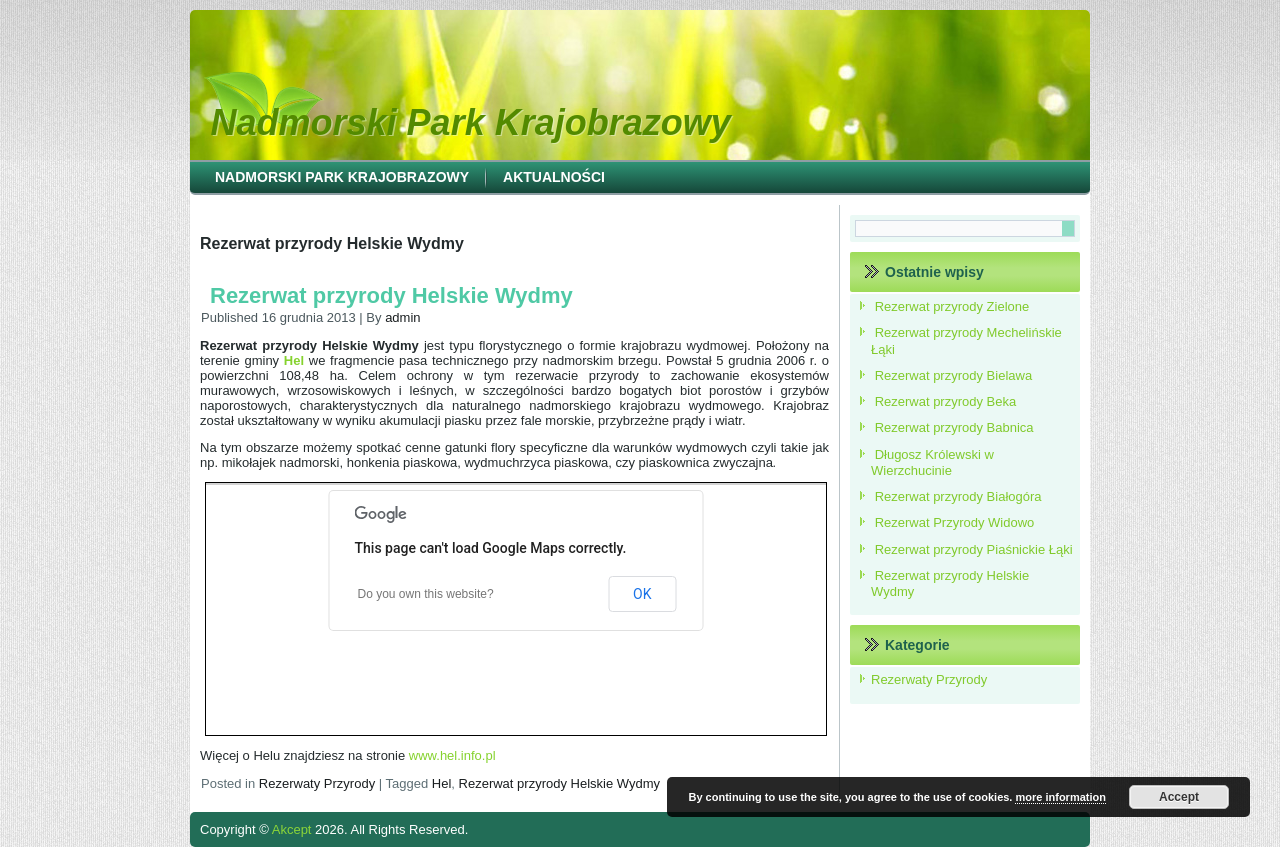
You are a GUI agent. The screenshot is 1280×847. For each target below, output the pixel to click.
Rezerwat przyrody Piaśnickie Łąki (974, 549)
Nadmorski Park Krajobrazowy (471, 122)
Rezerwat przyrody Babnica (954, 427)
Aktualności (554, 177)
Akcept (292, 829)
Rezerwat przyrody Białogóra (958, 496)
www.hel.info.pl (452, 755)
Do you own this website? (426, 594)
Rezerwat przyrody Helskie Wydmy (391, 295)
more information (1060, 797)
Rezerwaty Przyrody (317, 783)
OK (642, 594)
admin (402, 317)
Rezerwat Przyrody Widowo (955, 522)
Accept (1179, 797)
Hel (442, 783)
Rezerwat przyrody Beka (946, 401)
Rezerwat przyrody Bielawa (954, 375)
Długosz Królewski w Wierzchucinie (932, 462)
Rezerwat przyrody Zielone (952, 306)
